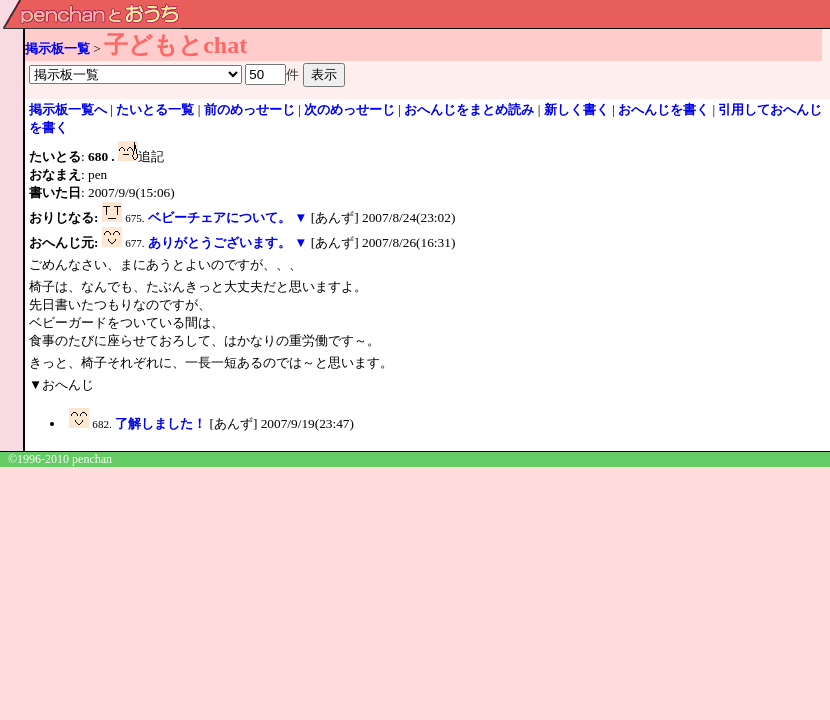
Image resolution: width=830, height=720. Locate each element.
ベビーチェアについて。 (219, 217)
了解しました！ (160, 423)
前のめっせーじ (249, 109)
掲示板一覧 (57, 48)
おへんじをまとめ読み (469, 109)
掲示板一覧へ (68, 109)
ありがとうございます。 (219, 242)
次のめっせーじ (349, 109)
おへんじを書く (663, 109)
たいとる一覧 (155, 109)
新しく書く (576, 109)
